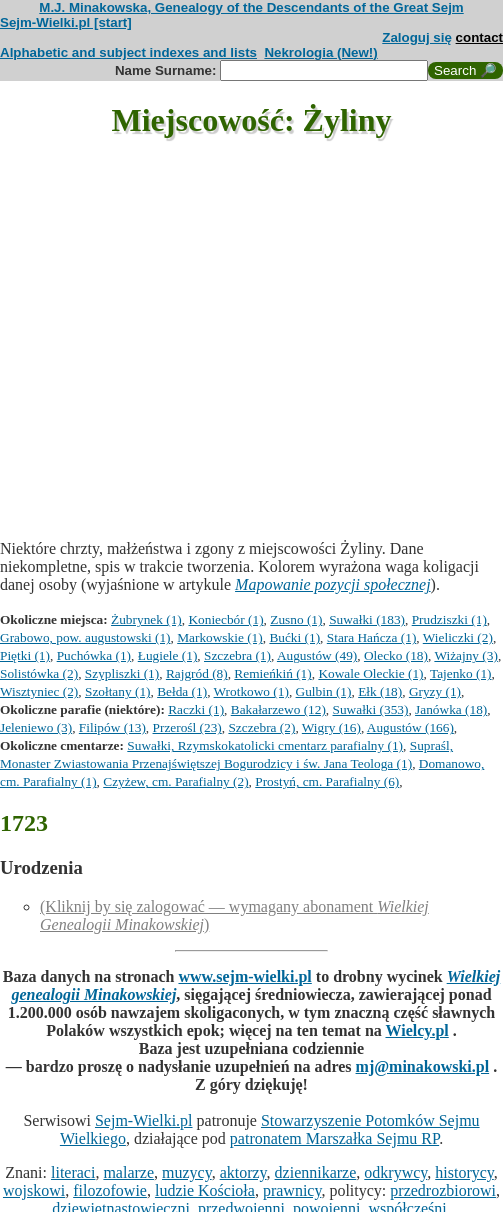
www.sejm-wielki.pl (244, 976)
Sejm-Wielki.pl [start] (66, 22)
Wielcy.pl (416, 1030)
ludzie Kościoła (205, 1190)
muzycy (187, 1172)
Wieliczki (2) (458, 637)
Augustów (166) (410, 727)
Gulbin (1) (324, 691)
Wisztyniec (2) (39, 691)
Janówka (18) (451, 709)
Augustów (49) (317, 655)
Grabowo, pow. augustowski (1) (85, 637)
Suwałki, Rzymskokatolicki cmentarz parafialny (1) (265, 745)
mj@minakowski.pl (423, 1066)
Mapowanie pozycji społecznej (333, 584)
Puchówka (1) (94, 655)
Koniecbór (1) (225, 619)
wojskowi (34, 1190)
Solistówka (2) (39, 673)
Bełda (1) (182, 691)
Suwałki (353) (371, 709)
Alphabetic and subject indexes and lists (128, 52)
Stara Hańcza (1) (372, 637)
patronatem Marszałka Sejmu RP (334, 1138)
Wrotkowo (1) (251, 691)
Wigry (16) (331, 727)
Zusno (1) (296, 619)
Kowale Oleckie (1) (370, 673)
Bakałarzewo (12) (278, 709)
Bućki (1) (294, 637)
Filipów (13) (112, 727)
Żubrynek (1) (146, 619)
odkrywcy (395, 1172)
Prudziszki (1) (449, 619)
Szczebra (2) (261, 727)
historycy (464, 1172)
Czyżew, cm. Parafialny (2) (175, 781)
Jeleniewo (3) (36, 727)
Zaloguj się (417, 37)
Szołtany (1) (118, 691)
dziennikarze (316, 1172)
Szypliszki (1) (122, 673)
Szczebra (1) (237, 655)
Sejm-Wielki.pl (144, 1120)
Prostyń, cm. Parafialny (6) (327, 781)
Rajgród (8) (197, 673)
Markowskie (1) (220, 637)
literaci (73, 1172)
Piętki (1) (25, 655)
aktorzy (243, 1172)
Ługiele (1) (168, 655)
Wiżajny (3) (465, 655)
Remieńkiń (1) (272, 673)
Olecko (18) (396, 655)
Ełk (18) (380, 691)
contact (479, 37)
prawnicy (292, 1190)
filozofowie (110, 1190)
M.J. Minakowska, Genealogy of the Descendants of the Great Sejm (251, 7)
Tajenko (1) (461, 673)
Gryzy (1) (435, 691)
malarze (128, 1172)
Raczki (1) (196, 709)
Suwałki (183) (367, 619)
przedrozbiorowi (443, 1190)
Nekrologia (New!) (320, 52)
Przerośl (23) (187, 727)
